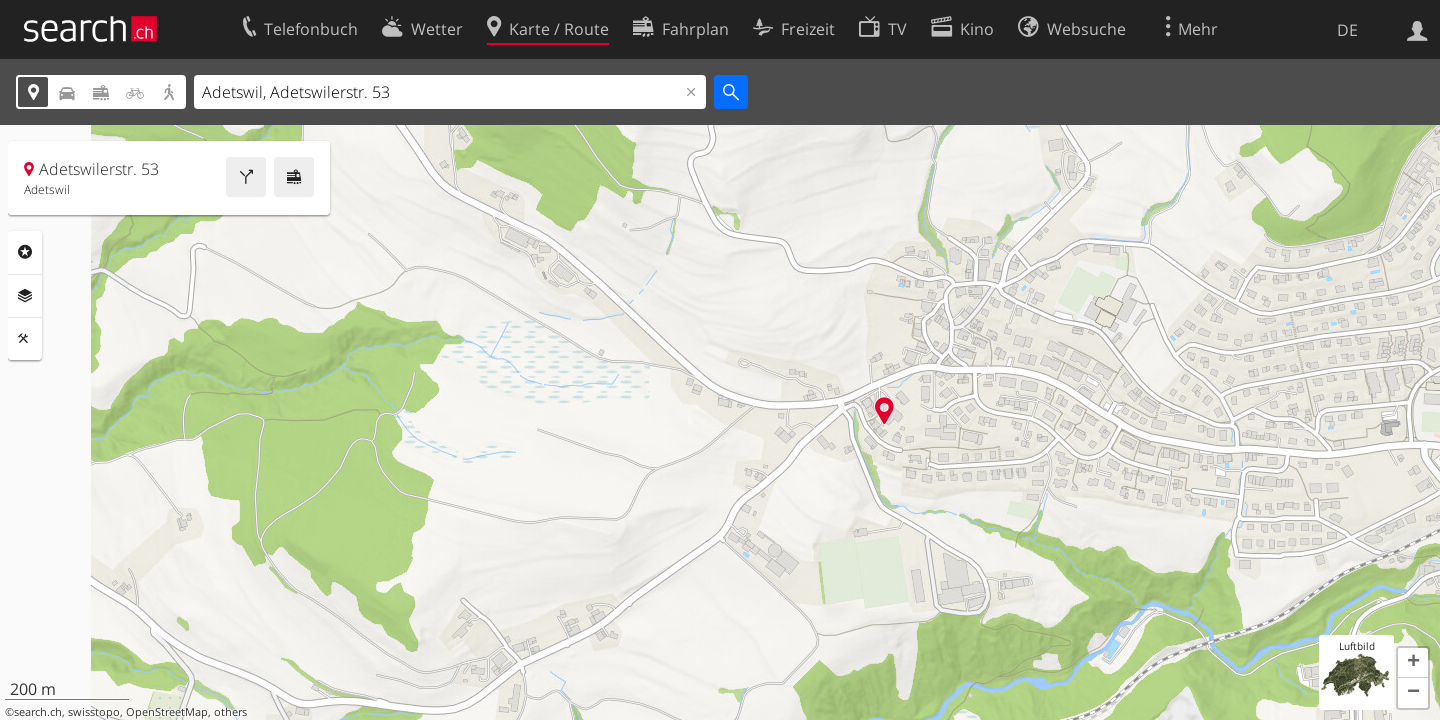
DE (1347, 30)
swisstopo (94, 712)
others (230, 712)
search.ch (38, 712)
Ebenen (25, 296)
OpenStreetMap (167, 712)
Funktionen (25, 339)
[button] (1413, 663)
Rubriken (25, 252)
